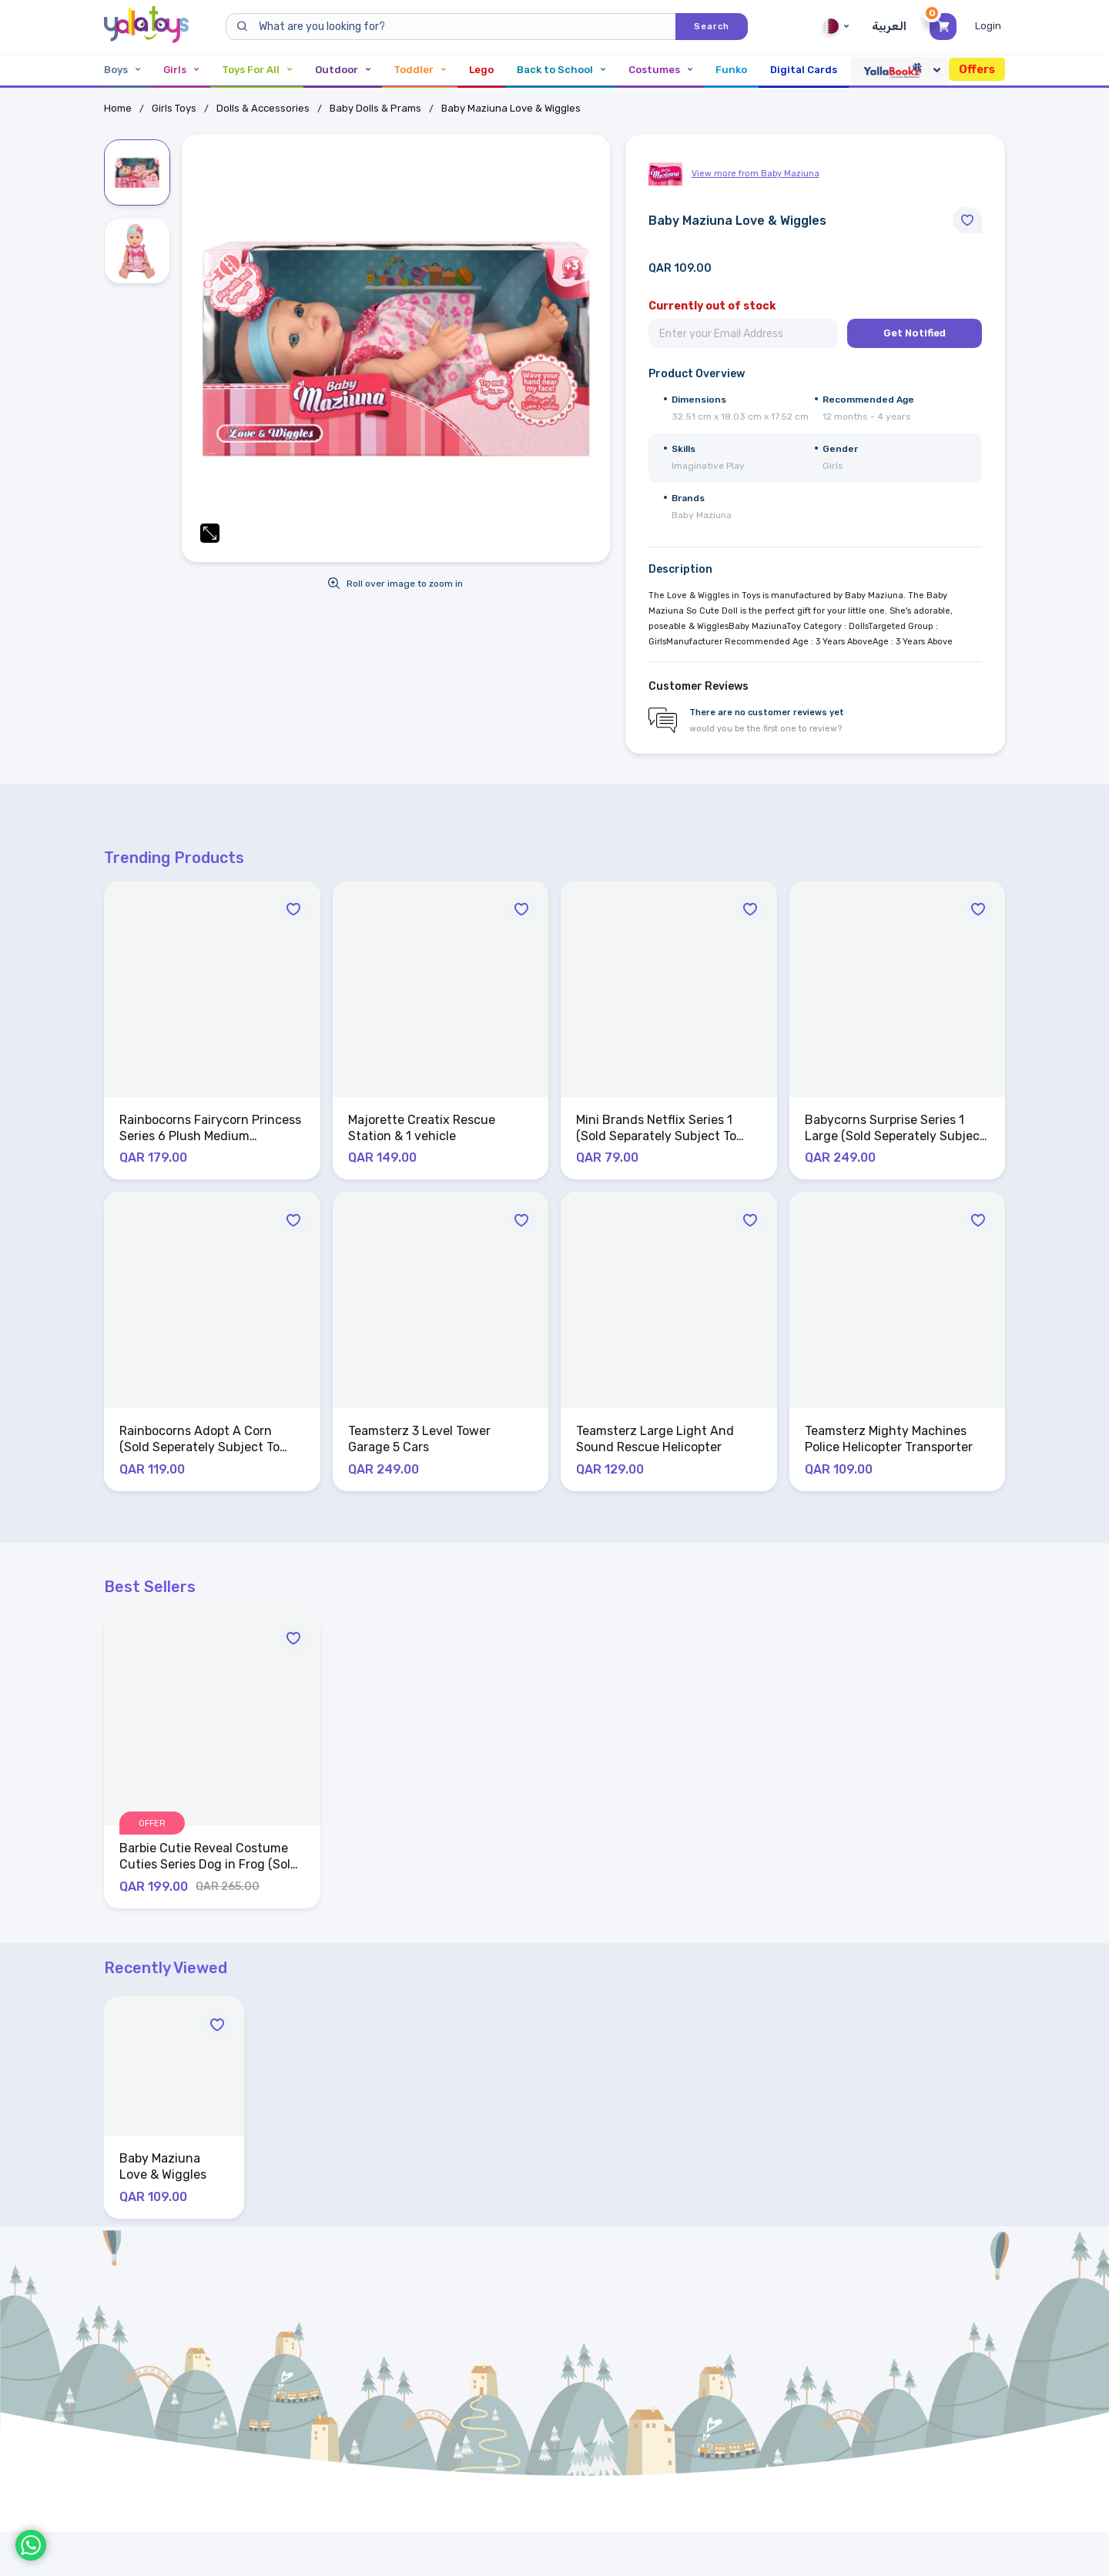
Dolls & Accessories (263, 108)
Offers (977, 69)
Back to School (561, 70)
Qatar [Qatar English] (836, 26)
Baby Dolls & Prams (375, 108)
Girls (181, 70)
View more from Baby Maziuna (755, 174)
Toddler (420, 70)
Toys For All (257, 70)
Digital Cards (803, 70)
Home (118, 108)
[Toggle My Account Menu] (990, 26)
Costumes (660, 70)
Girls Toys (174, 108)
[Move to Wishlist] (967, 220)
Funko (731, 70)
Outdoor (342, 70)
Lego (481, 70)
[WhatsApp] (30, 2545)
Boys (122, 70)
